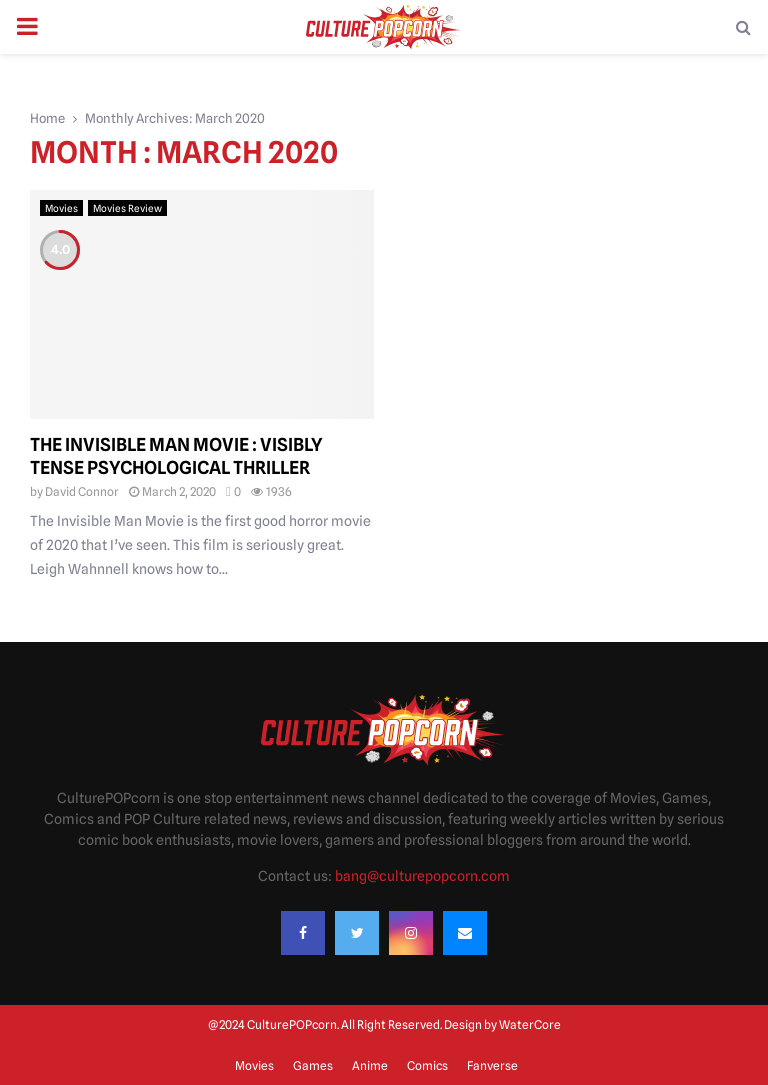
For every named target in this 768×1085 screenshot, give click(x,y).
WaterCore (530, 1024)
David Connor (82, 491)
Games (313, 1065)
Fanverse (492, 1065)
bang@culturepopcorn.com (422, 876)
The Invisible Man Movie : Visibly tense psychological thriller (176, 456)
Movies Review (127, 208)
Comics (427, 1065)
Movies (61, 208)
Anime (370, 1065)
